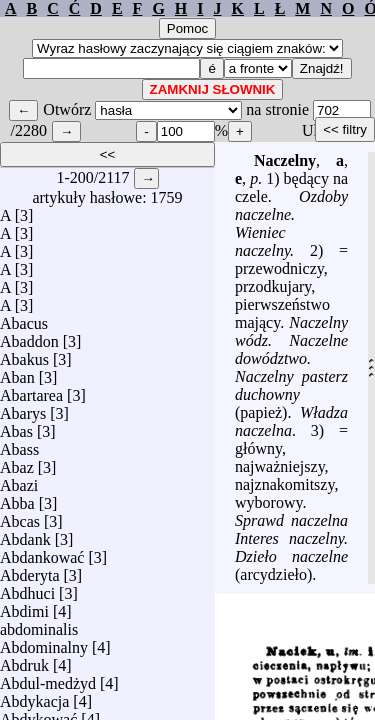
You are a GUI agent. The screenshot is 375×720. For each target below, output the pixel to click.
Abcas (20, 516)
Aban (17, 372)
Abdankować (42, 552)
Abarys (23, 408)
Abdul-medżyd (48, 678)
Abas (16, 426)
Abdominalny (44, 642)
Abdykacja (34, 696)
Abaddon (29, 336)
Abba (17, 498)
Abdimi (24, 606)
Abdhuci (27, 588)
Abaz (17, 462)
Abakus (24, 354)
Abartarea (31, 390)
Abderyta (30, 570)
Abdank (25, 534)
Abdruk (24, 660)
